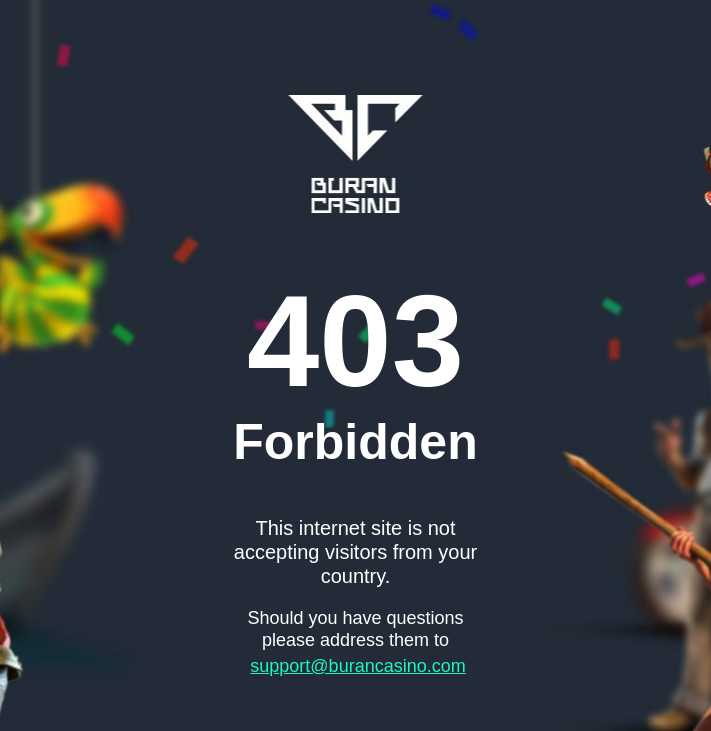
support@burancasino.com (357, 666)
